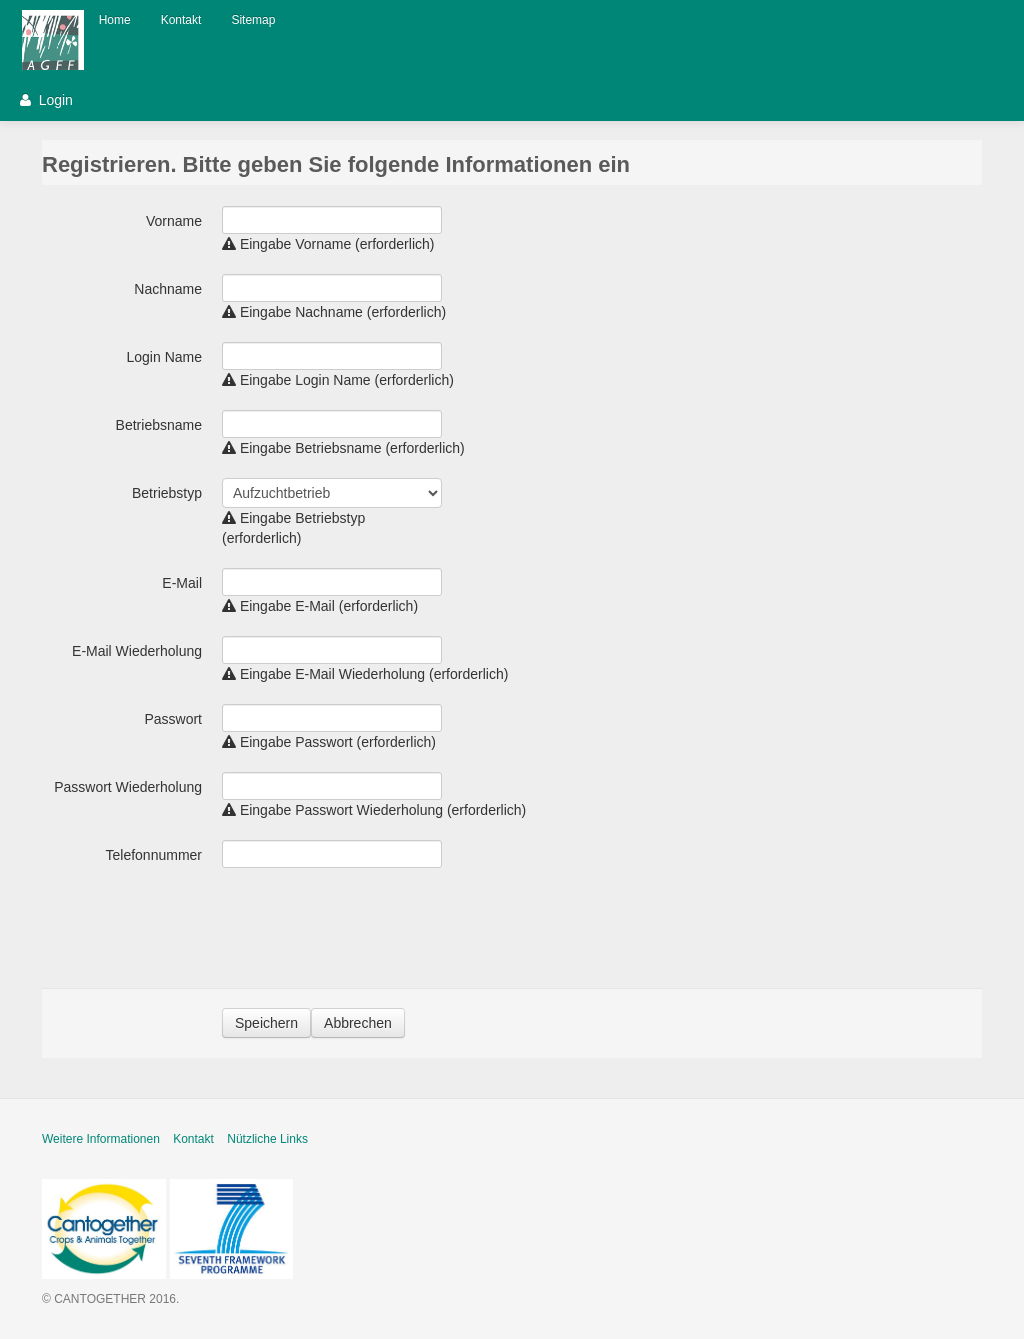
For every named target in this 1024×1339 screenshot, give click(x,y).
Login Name (165, 357)
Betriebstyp (167, 493)
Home (115, 20)
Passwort (173, 719)
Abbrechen (358, 1023)
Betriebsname (159, 425)
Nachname (168, 289)
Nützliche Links (267, 1139)
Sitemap (253, 20)
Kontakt (181, 20)
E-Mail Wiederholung (137, 651)
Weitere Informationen (101, 1139)
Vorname (174, 221)
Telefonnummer (154, 855)
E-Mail (182, 583)
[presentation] (374, 929)
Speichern (266, 1023)
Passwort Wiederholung (128, 787)
